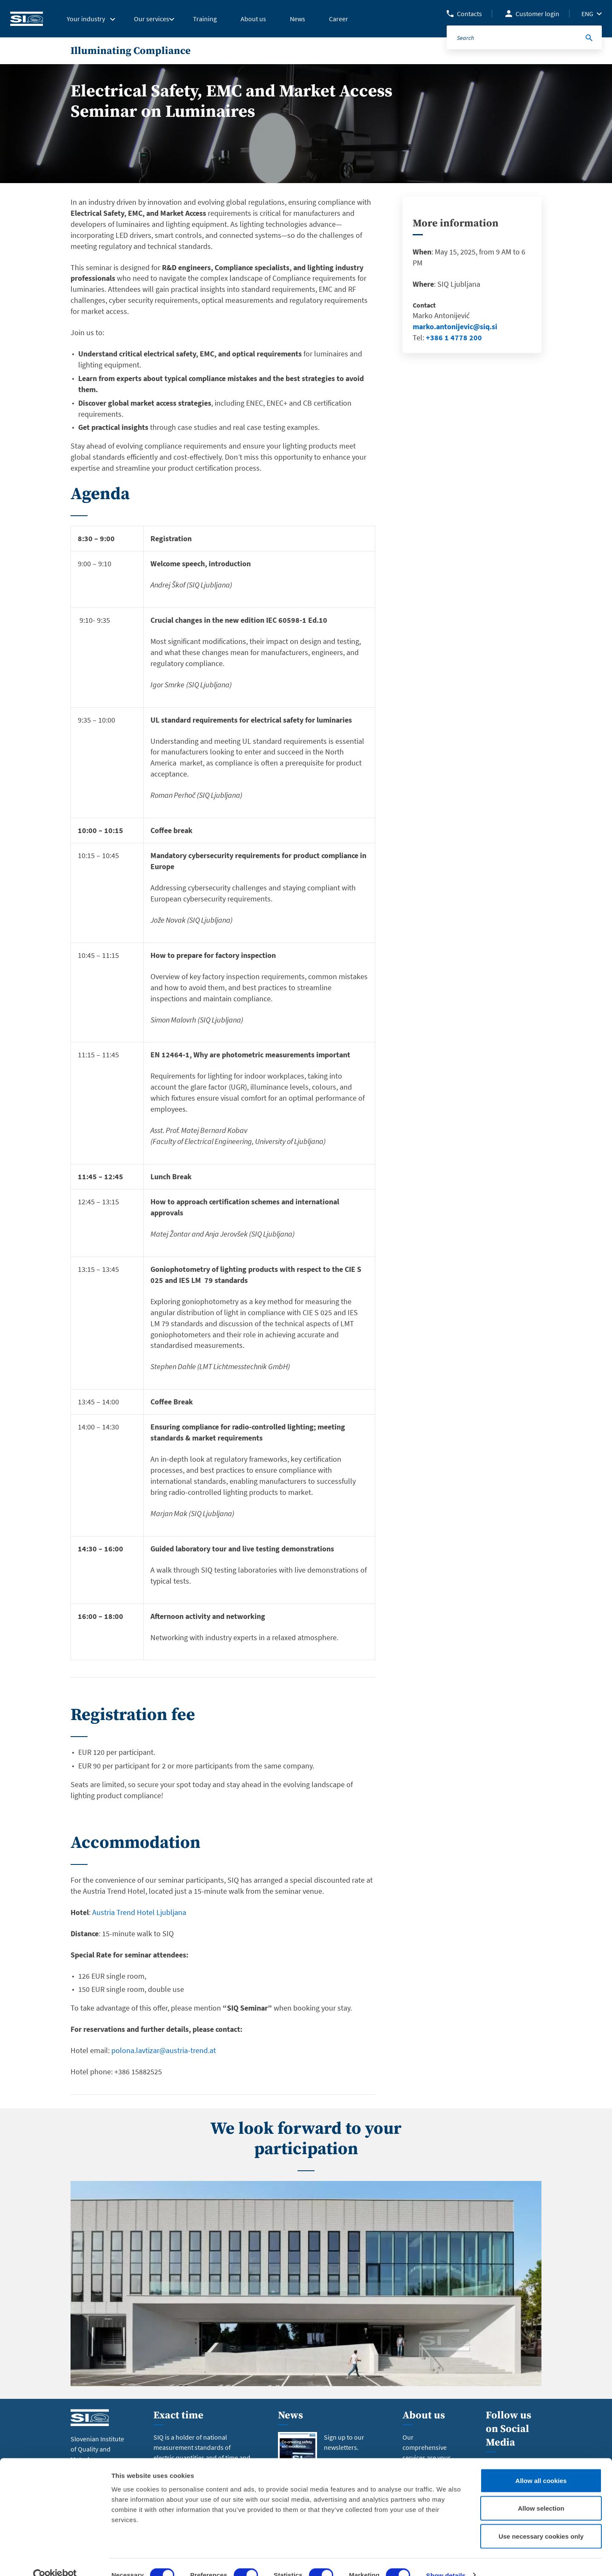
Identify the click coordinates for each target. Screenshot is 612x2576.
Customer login (537, 13)
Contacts (469, 13)
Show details (446, 2559)
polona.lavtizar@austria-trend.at (163, 2050)
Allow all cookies (541, 2464)
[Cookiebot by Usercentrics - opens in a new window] (55, 2559)
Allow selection (541, 2492)
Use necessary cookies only (541, 2520)
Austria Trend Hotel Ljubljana (139, 1912)
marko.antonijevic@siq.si (455, 326)
